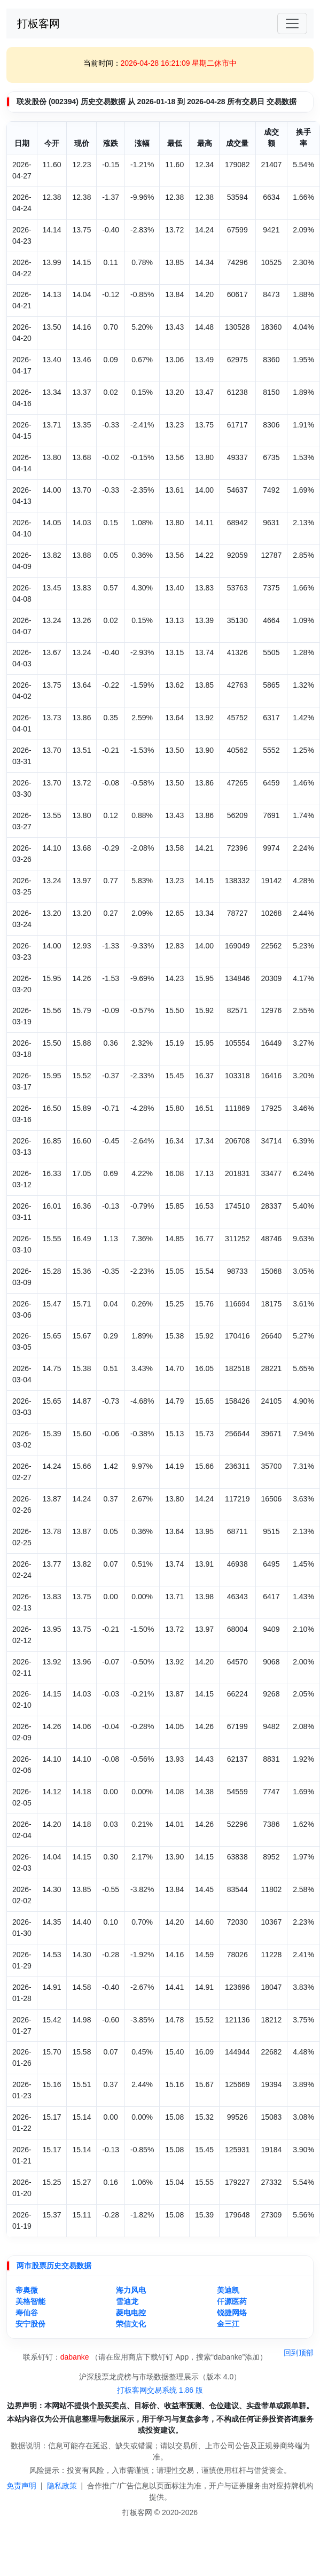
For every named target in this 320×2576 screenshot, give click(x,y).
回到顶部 (299, 2352)
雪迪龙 (127, 2301)
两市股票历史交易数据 (54, 2265)
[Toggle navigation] (292, 23)
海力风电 (131, 2290)
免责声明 (21, 2485)
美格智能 (30, 2301)
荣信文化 (131, 2324)
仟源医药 (232, 2301)
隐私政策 (62, 2485)
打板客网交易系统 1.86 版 (160, 2390)
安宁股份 (30, 2324)
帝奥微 (26, 2290)
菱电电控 (131, 2312)
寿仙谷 (26, 2312)
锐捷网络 (232, 2312)
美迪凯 (228, 2290)
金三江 (228, 2324)
